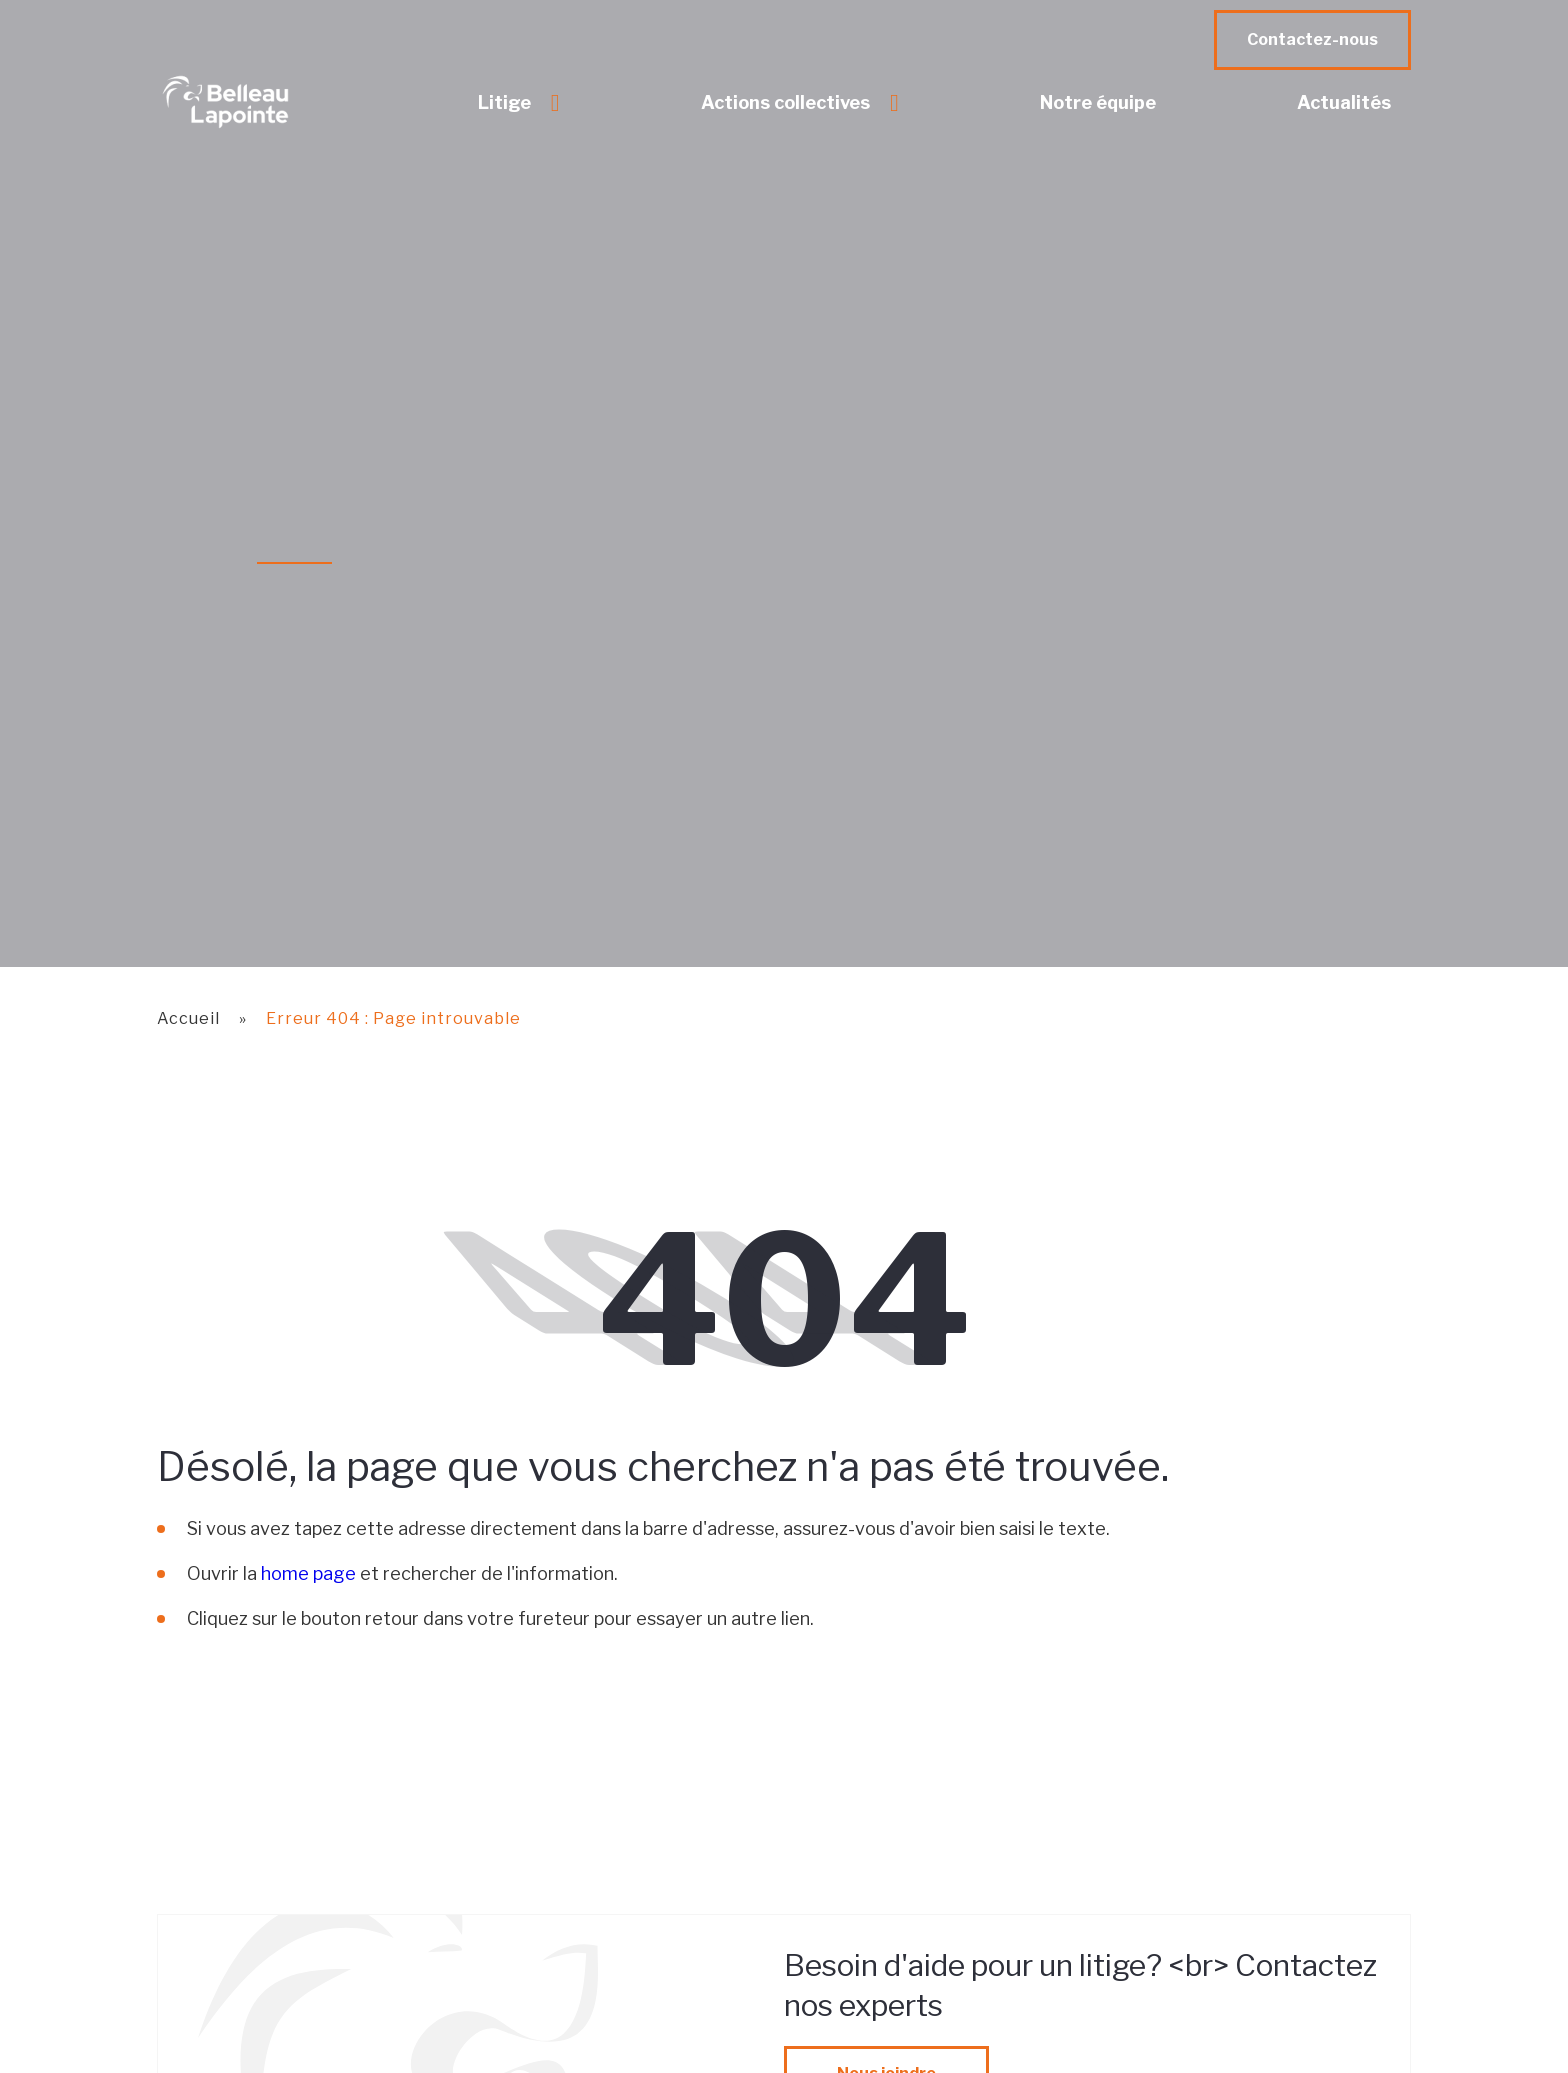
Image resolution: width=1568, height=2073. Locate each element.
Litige (504, 102)
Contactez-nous (1312, 39)
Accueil (188, 1018)
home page (308, 1573)
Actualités (1344, 102)
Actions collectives (785, 102)
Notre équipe (1098, 102)
